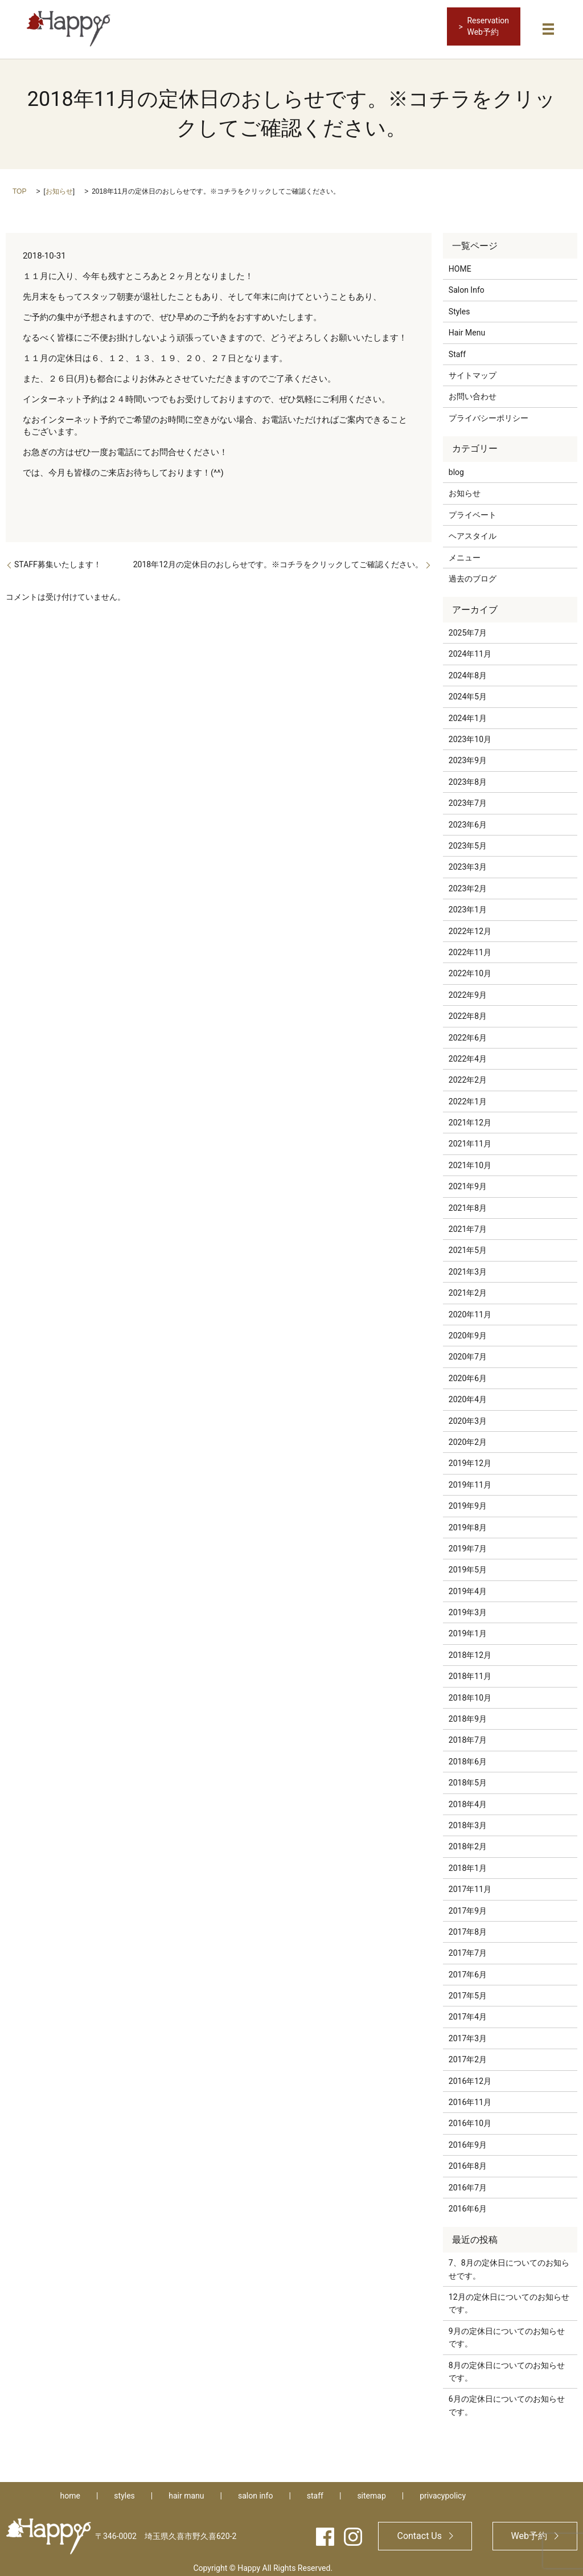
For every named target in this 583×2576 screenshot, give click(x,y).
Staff (457, 348)
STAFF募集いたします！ (57, 558)
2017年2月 (468, 2053)
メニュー (465, 551)
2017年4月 (468, 2011)
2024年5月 (468, 690)
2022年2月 (468, 1074)
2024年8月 (468, 669)
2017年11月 (470, 1883)
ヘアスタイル (472, 530)
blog (456, 465)
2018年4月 (468, 1798)
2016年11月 (470, 2095)
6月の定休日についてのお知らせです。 (507, 2399)
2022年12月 (470, 924)
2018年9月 (468, 1712)
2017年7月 (468, 1947)
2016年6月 (468, 2202)
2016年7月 (468, 2181)
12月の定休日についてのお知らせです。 (509, 2297)
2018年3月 (468, 1819)
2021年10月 (470, 1159)
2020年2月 (468, 1435)
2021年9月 (468, 1180)
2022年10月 (470, 967)
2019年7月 (468, 1542)
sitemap (371, 2490)
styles (124, 2490)
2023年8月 (468, 775)
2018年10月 (470, 1691)
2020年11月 (470, 1308)
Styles (459, 305)
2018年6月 (468, 1755)
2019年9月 (468, 1500)
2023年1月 (468, 903)
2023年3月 (468, 861)
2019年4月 (468, 1585)
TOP (19, 185)
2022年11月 (470, 946)
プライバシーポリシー (488, 411)
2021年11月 (470, 1137)
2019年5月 (468, 1563)
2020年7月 (468, 1350)
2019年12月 (470, 1457)
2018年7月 (468, 1734)
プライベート (472, 508)
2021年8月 (468, 1201)
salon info (255, 2490)
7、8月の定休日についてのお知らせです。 (509, 2263)
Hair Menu (467, 326)
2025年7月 (468, 627)
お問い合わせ (472, 390)
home (70, 2490)
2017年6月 (468, 1968)
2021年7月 (468, 1222)
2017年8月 (468, 1925)
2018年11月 (470, 1670)
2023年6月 (468, 818)
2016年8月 (468, 2160)
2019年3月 (468, 1606)
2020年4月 (468, 1393)
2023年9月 (468, 754)
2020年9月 (468, 1329)
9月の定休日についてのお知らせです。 (507, 2331)
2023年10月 (470, 733)
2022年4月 (468, 1052)
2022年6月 (468, 1031)
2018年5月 (468, 1777)
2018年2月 (468, 1840)
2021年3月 (468, 1265)
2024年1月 (468, 711)
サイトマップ (472, 369)
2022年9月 (468, 988)
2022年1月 (468, 1095)
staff (315, 2490)
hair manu (186, 2490)
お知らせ (59, 185)
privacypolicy (443, 2490)
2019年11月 (470, 1478)
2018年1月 (468, 1861)
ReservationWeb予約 (488, 26)
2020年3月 (468, 1414)
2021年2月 (468, 1287)
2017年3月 (468, 2032)
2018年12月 (470, 1648)
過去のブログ (472, 572)
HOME (460, 263)
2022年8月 (468, 1010)
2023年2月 (468, 882)
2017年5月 (468, 1990)
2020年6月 (468, 1372)
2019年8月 (468, 1521)
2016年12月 (470, 2074)
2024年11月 (470, 648)
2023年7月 (468, 797)
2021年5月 (468, 1244)
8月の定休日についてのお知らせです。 (507, 2365)
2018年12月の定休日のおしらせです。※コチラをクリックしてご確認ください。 (278, 558)
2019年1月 (468, 1627)
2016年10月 (470, 2117)
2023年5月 (468, 839)
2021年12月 (470, 1116)
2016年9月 (468, 2138)
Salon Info (467, 284)
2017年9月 (468, 1904)
